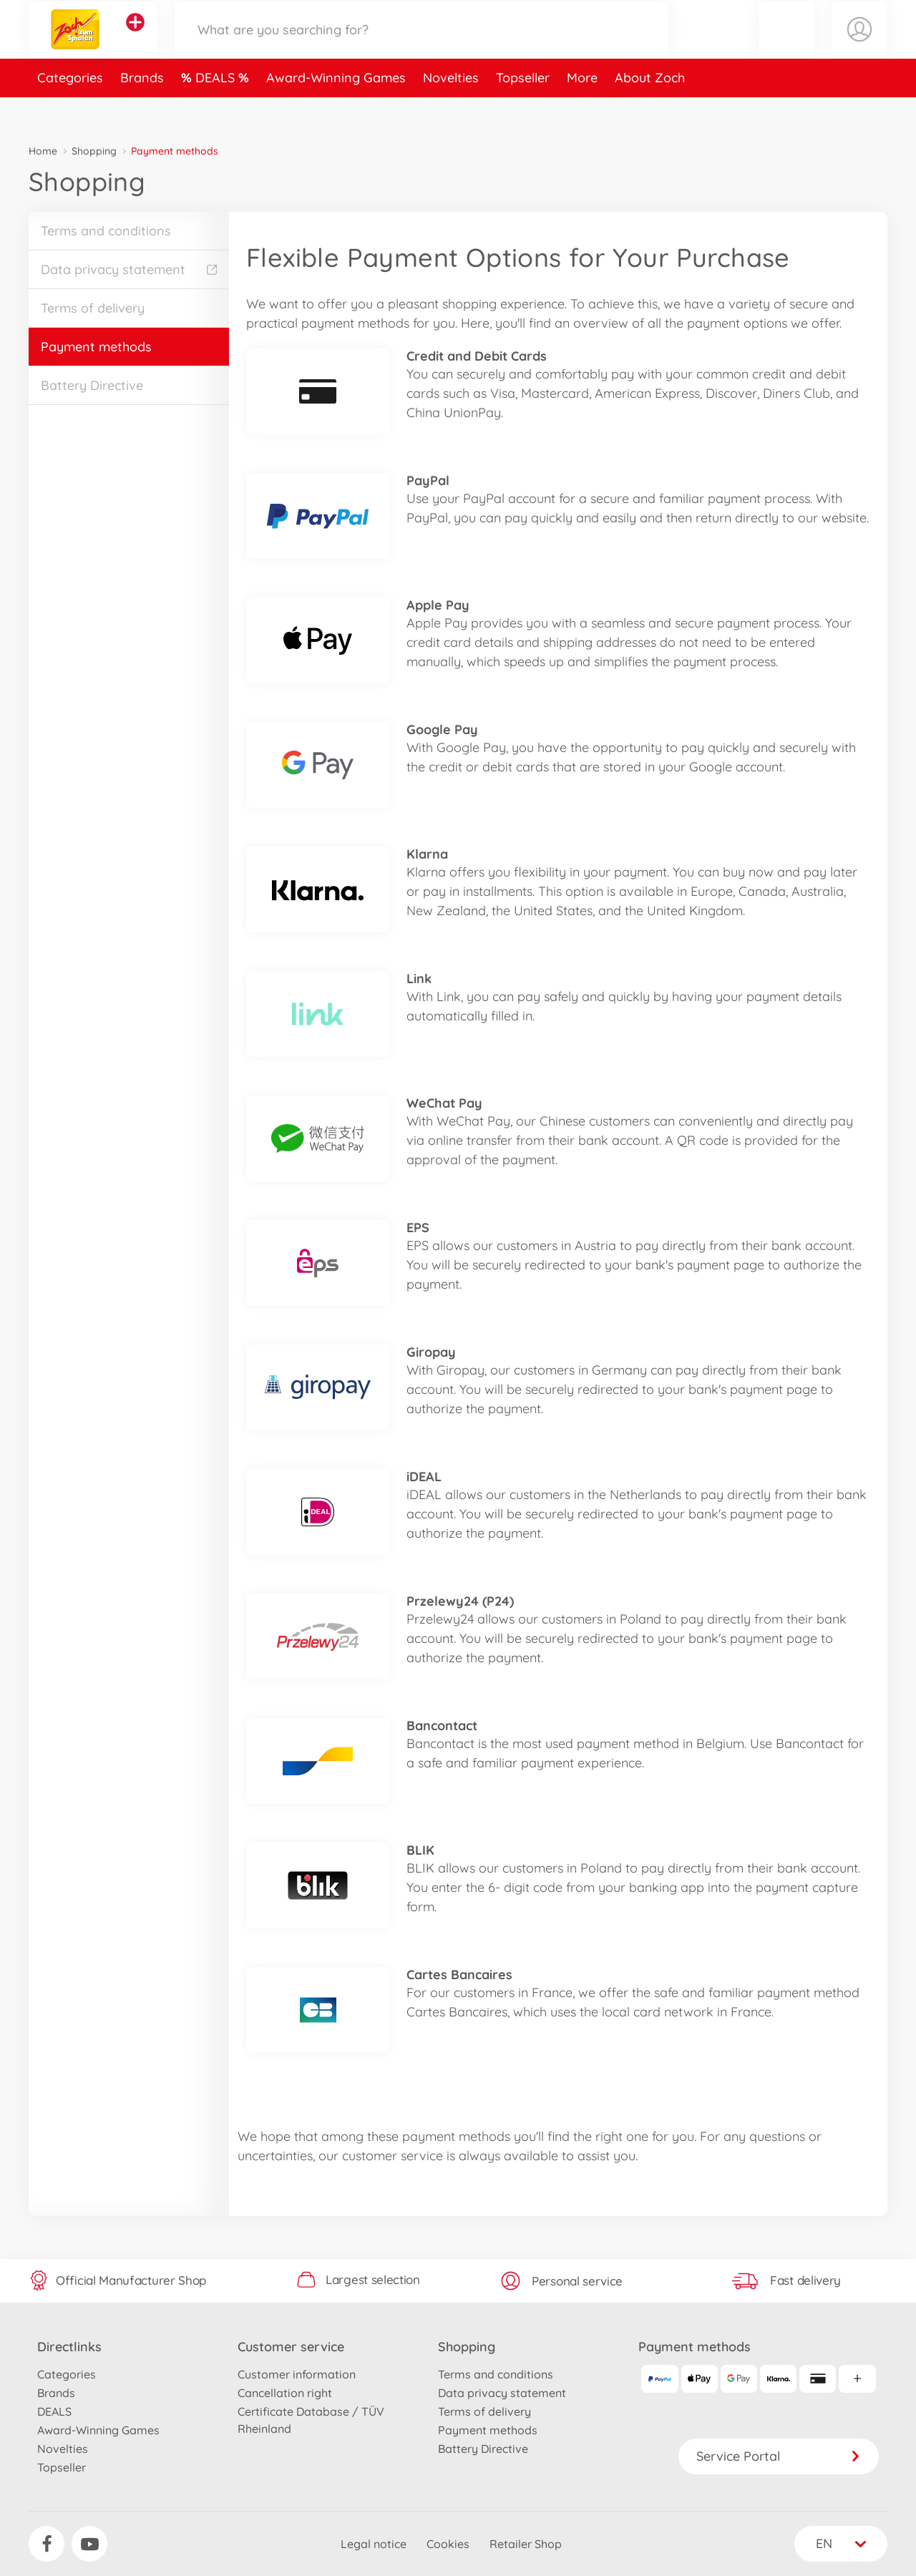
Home (43, 151)
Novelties (451, 110)
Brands (142, 110)
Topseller (523, 110)
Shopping (94, 151)
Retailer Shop (525, 2544)
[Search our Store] (421, 45)
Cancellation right (285, 2393)
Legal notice (373, 2544)
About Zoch (650, 110)
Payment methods (96, 346)
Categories (70, 110)
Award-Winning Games (336, 110)
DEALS (216, 110)
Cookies (448, 2544)
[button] (786, 45)
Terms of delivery (93, 308)
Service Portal (778, 2456)
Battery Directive (92, 385)
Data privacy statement (129, 269)
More (582, 110)
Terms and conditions (106, 231)
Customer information (297, 2374)
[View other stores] (135, 38)
